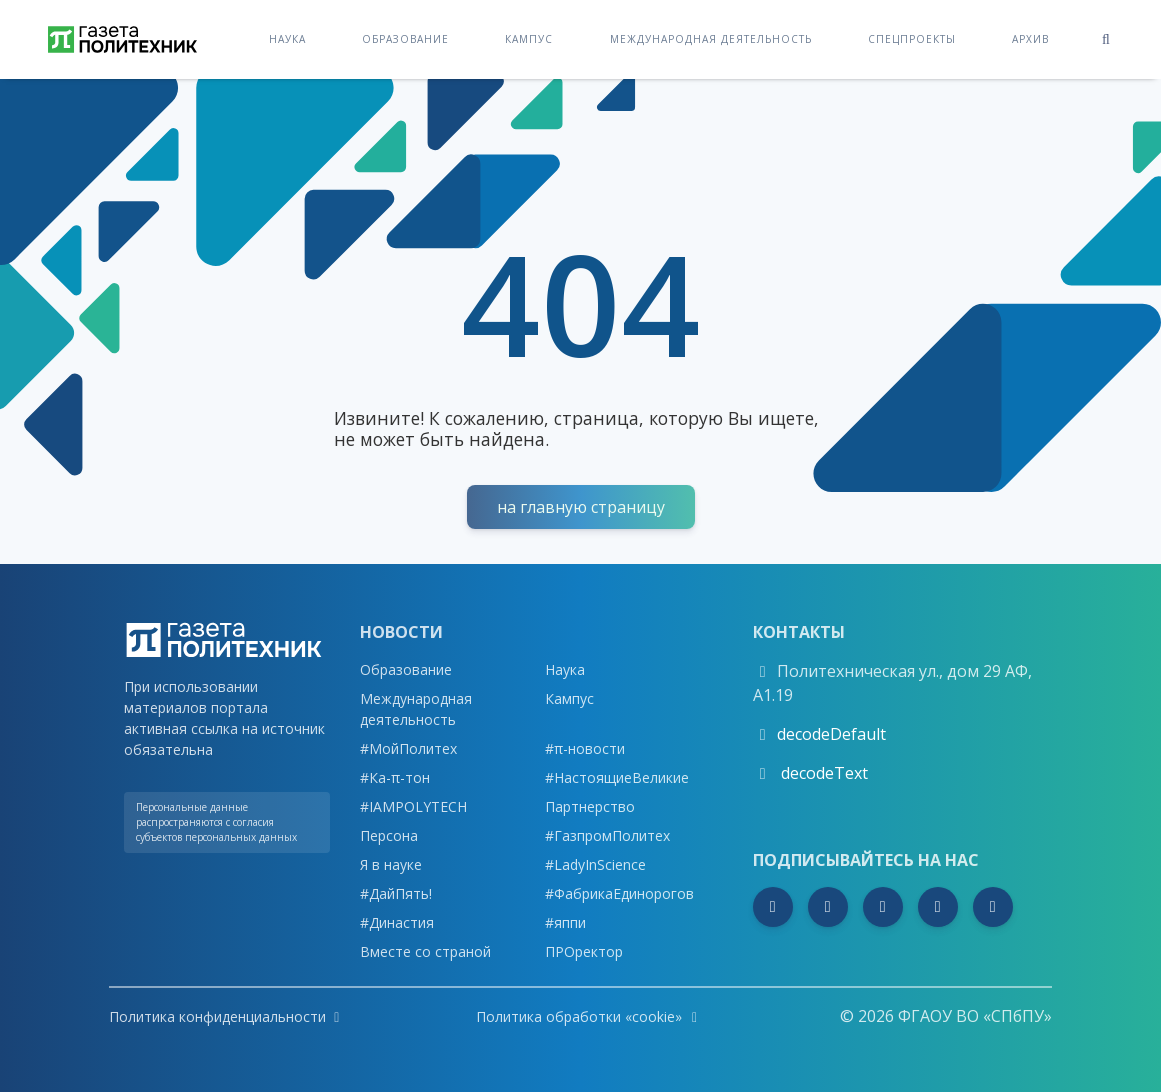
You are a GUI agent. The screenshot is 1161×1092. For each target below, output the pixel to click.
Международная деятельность (711, 38)
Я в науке (391, 864)
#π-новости (585, 748)
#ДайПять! (396, 893)
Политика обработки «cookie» (590, 1016)
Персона (389, 835)
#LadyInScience (595, 864)
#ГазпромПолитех (607, 835)
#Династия (397, 922)
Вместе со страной (425, 951)
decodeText (822, 773)
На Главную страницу (581, 507)
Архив (1030, 38)
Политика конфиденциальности (224, 1016)
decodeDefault (831, 734)
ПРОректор (584, 951)
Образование (405, 38)
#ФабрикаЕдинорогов (619, 893)
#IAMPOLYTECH (413, 806)
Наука (287, 38)
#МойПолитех (408, 748)
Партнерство (590, 806)
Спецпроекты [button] (912, 38)
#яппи (565, 922)
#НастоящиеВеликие (617, 777)
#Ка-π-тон (395, 777)
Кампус (529, 38)
